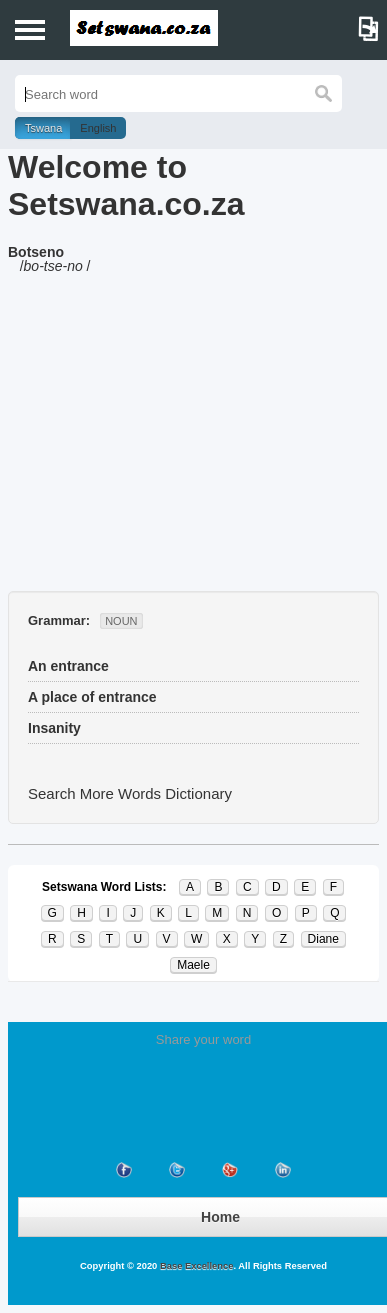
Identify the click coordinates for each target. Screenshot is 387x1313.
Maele (193, 965)
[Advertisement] (193, 441)
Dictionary (198, 793)
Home (220, 1217)
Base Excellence (195, 1266)
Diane (323, 939)
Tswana (43, 128)
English (98, 128)
